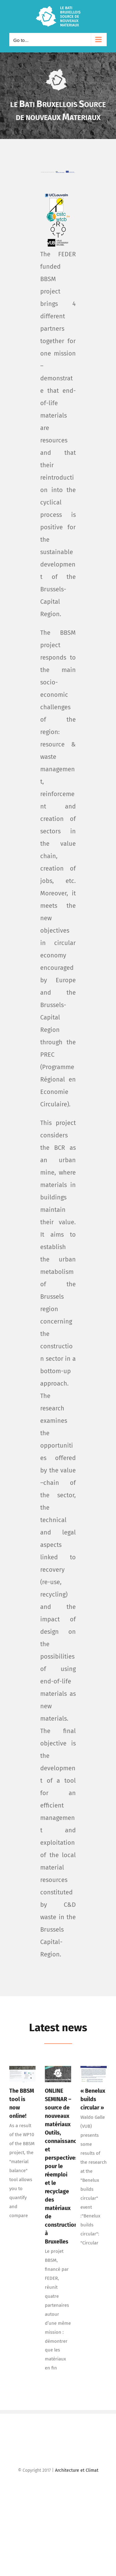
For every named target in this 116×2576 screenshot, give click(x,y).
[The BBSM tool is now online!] (22, 2073)
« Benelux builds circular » (92, 2098)
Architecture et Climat (76, 2470)
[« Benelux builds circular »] (93, 2073)
